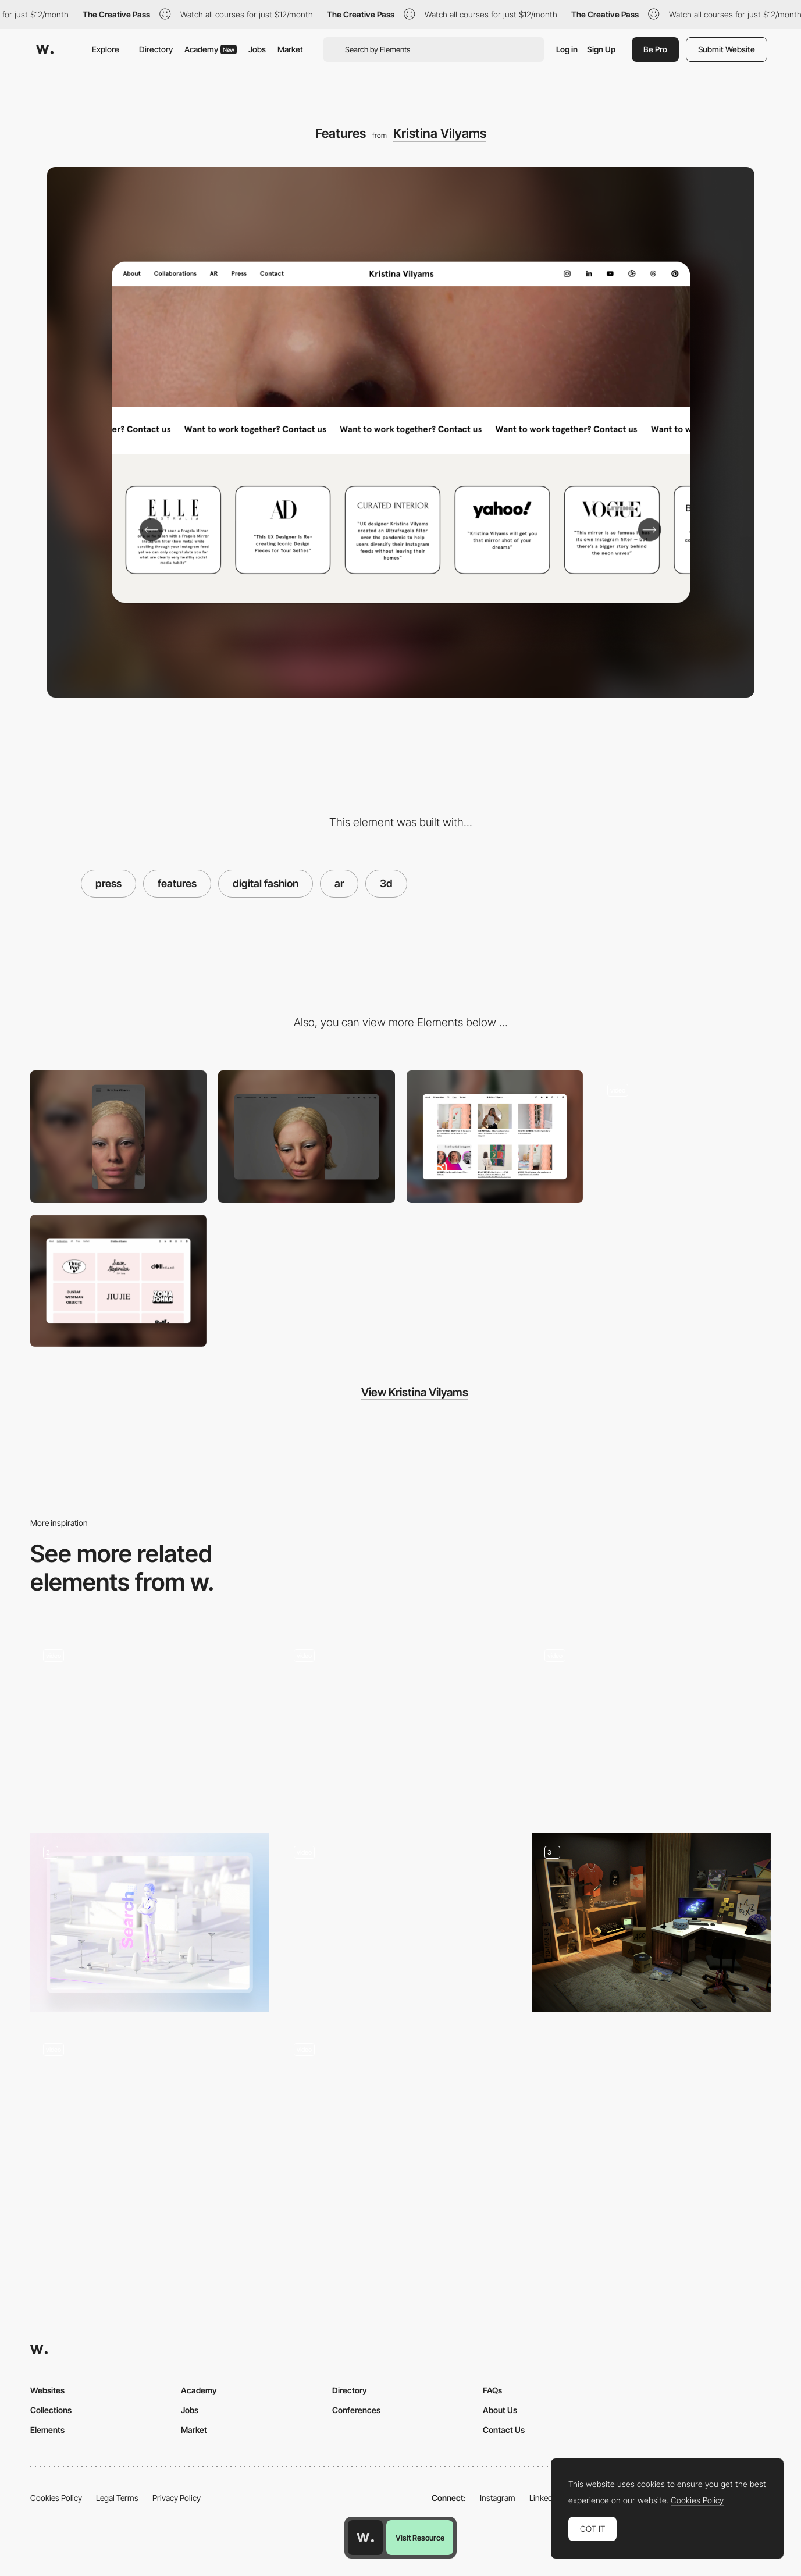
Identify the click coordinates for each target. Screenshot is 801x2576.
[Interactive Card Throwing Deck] (400, 1918)
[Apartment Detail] (400, 2119)
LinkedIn (544, 2498)
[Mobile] (118, 1136)
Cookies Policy (56, 2498)
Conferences (356, 2410)
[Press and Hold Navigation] (400, 1722)
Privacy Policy (176, 2498)
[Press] (495, 1136)
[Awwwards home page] (365, 2537)
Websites (47, 2390)
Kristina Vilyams (439, 133)
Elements (47, 2430)
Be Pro (655, 49)
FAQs (492, 2390)
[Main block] (149, 1726)
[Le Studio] (651, 1922)
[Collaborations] (118, 1281)
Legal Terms (117, 2498)
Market (290, 49)
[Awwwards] (45, 49)
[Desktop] (306, 1136)
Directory (156, 49)
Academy (210, 49)
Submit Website (726, 49)
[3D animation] (149, 1922)
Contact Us (504, 2430)
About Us (500, 2410)
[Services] (682, 1136)
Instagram (497, 2498)
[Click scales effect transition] (651, 1722)
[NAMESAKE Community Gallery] (149, 2119)
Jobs (257, 49)
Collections (51, 2410)
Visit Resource (420, 2537)
